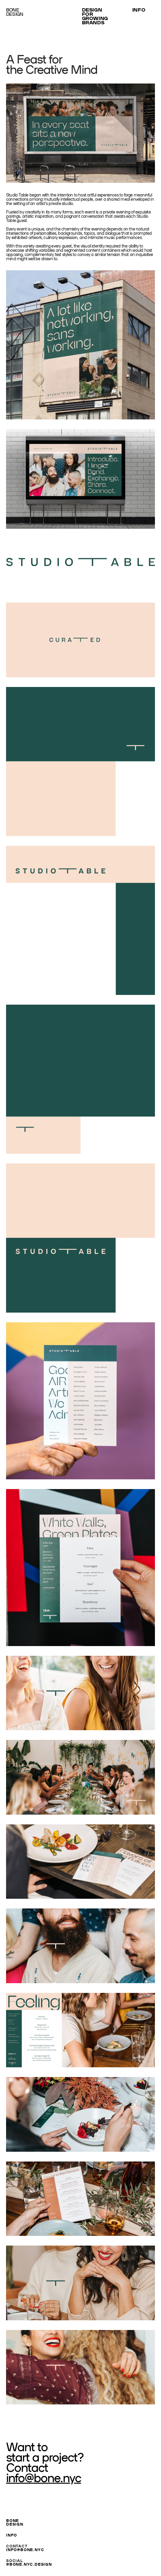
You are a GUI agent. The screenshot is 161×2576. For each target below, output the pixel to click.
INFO (11, 2534)
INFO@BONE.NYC (25, 2549)
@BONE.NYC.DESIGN (29, 2564)
